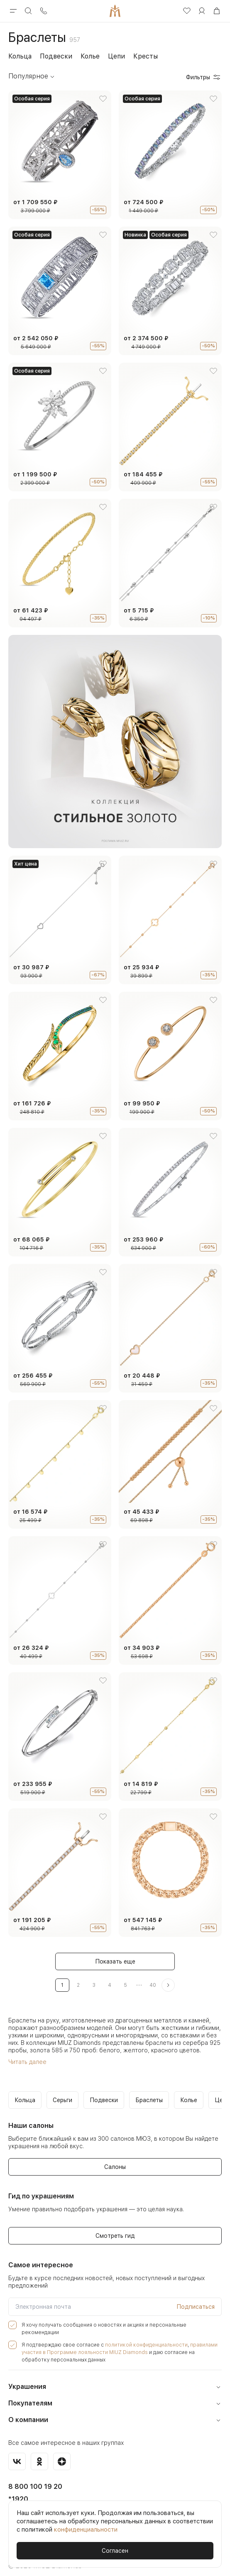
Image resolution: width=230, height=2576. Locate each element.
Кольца (20, 56)
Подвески (56, 56)
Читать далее (26, 2062)
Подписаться (195, 2306)
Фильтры (204, 77)
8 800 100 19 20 (35, 2480)
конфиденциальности (85, 2529)
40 (152, 1985)
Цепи (116, 56)
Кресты (145, 56)
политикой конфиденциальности (135, 2338)
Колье (90, 56)
